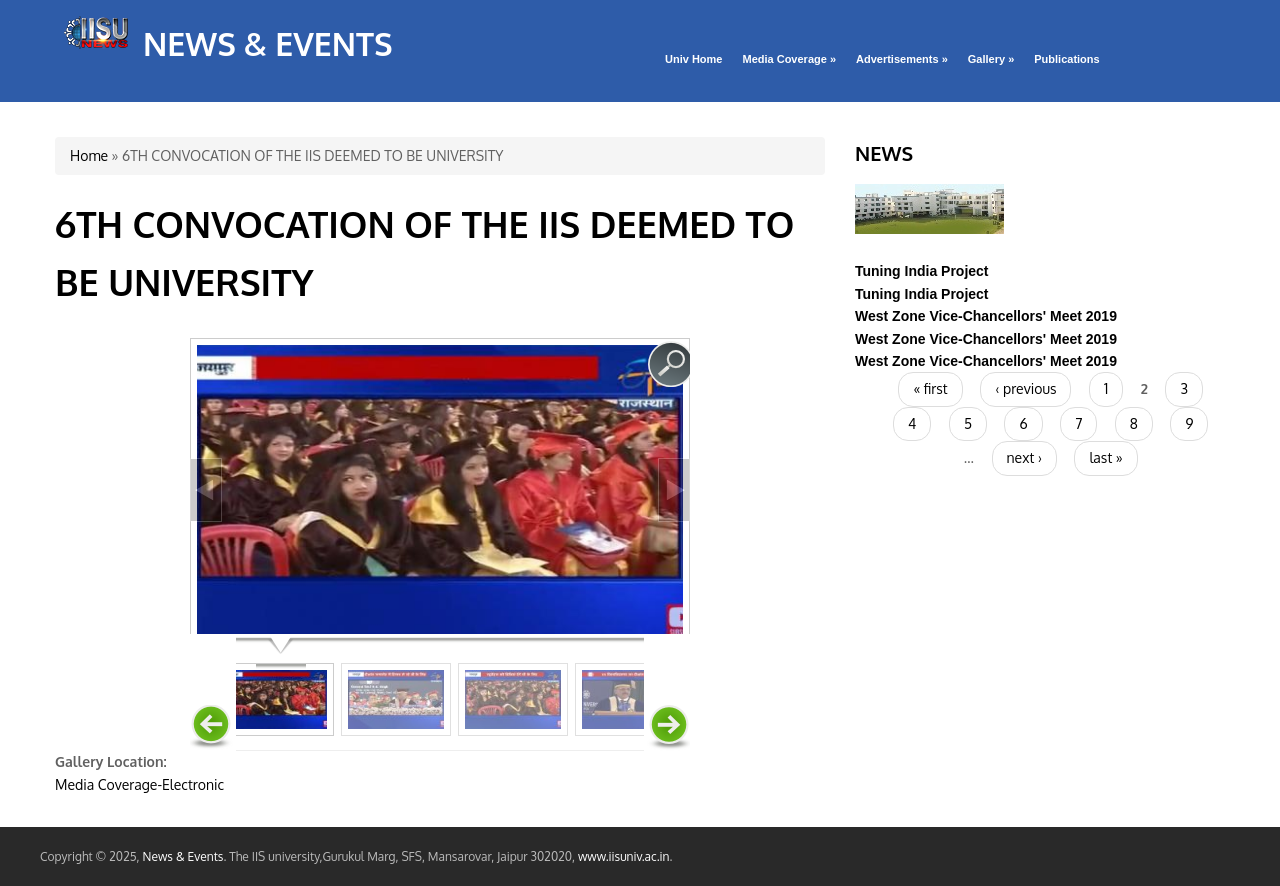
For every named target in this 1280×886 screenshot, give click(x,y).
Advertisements (902, 59)
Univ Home (693, 59)
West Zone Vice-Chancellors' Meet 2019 (986, 316)
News (884, 153)
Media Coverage (789, 59)
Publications (1066, 59)
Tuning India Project (922, 271)
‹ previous (1025, 388)
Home (89, 155)
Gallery (991, 59)
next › (1024, 457)
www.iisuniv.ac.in (624, 856)
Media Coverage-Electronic (139, 784)
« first (930, 388)
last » (1105, 457)
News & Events (268, 43)
